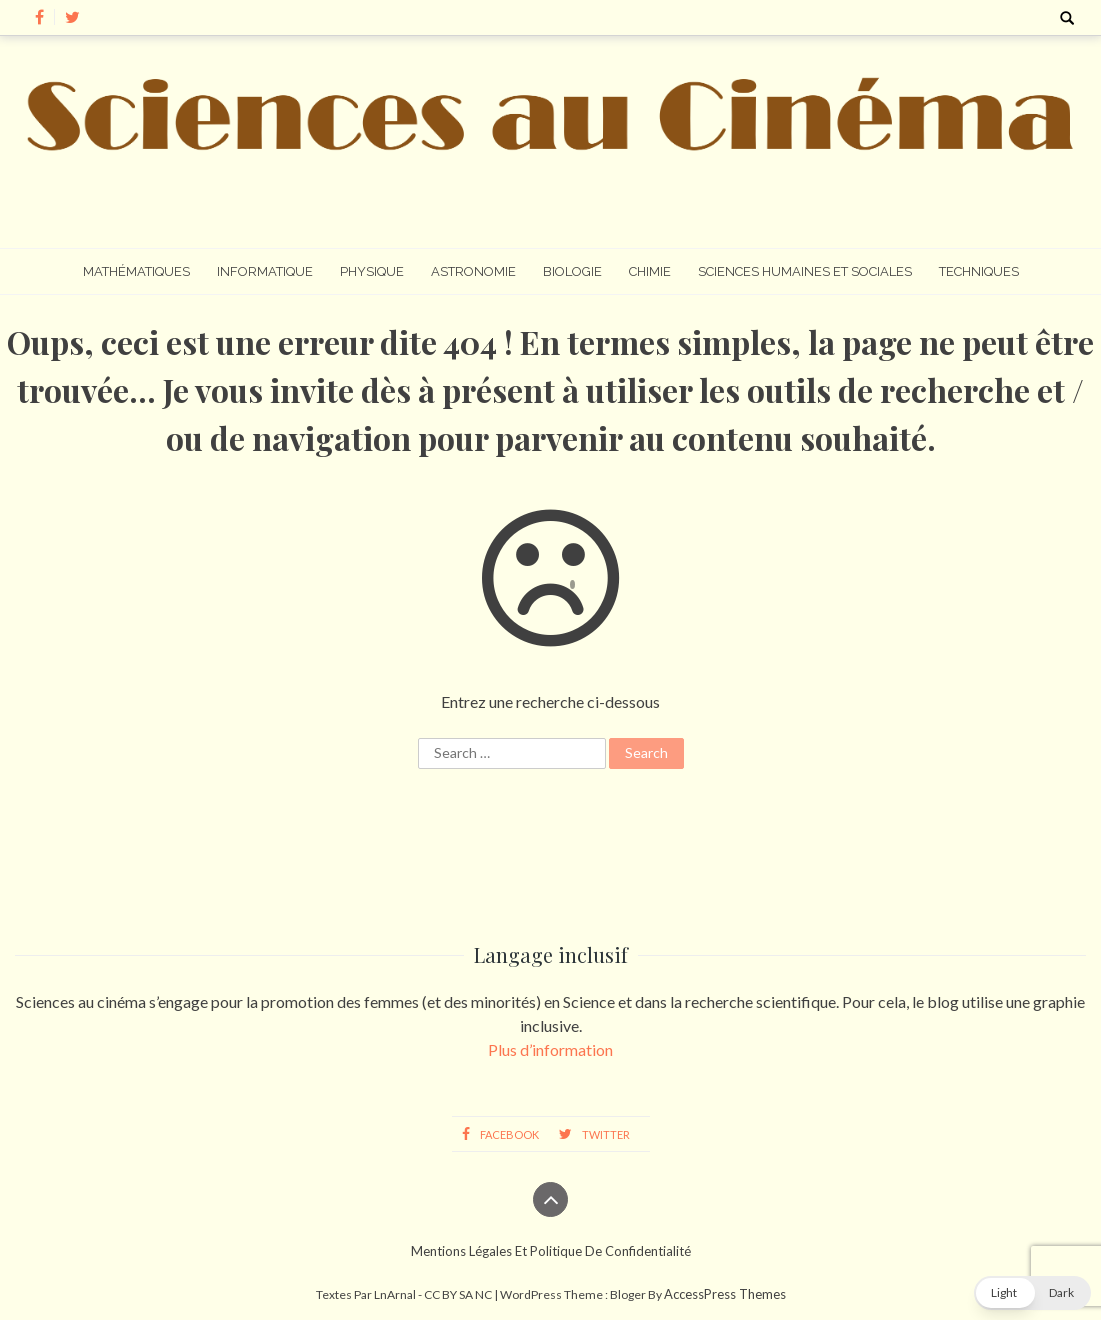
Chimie (650, 271)
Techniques (979, 271)
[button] (1032, 1293)
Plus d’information (550, 1049)
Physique (372, 271)
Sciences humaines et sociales (805, 271)
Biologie (572, 271)
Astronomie (473, 271)
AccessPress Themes (725, 1294)
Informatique (265, 271)
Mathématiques (136, 271)
